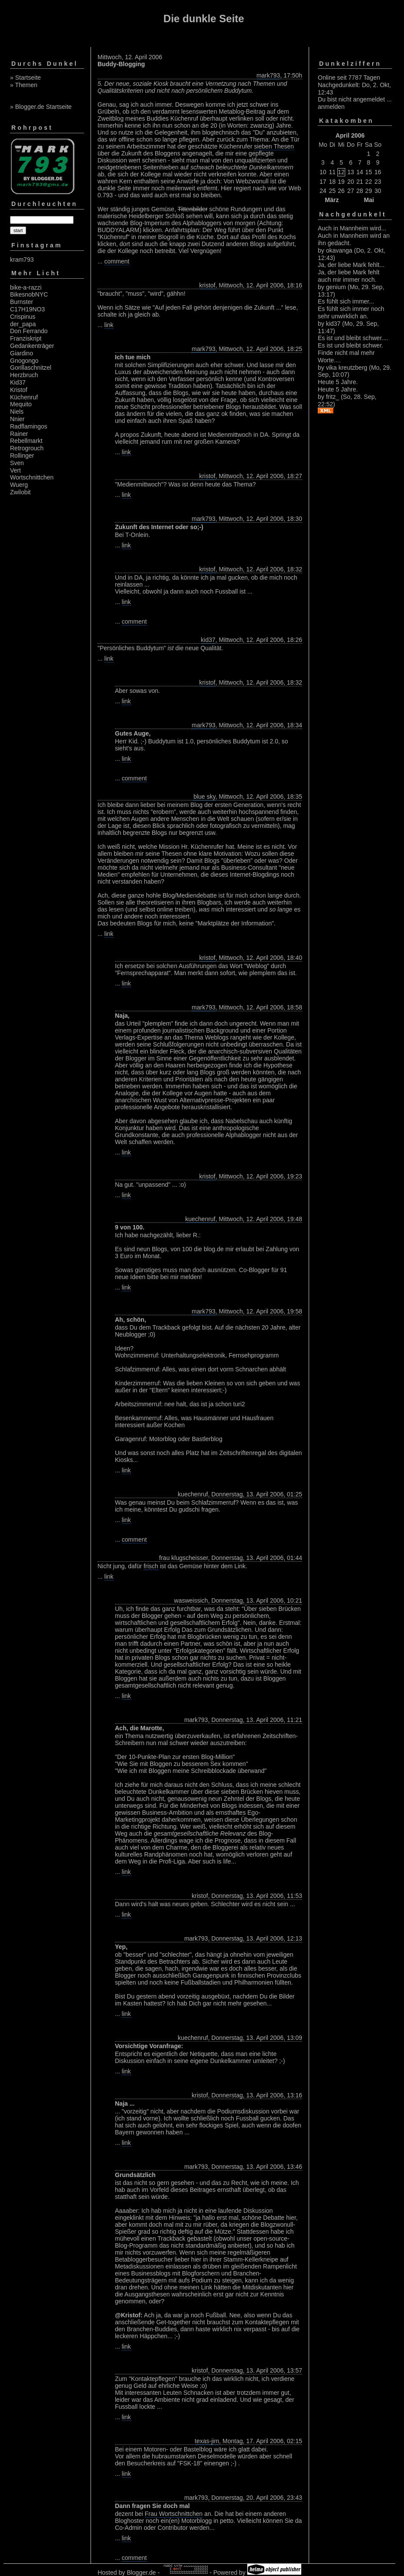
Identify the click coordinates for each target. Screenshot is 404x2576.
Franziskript (25, 338)
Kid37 (18, 382)
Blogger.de (141, 2572)
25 (332, 190)
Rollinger (22, 455)
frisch (151, 1566)
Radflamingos (28, 426)
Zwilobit (20, 492)
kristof (207, 285)
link (109, 324)
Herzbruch (24, 374)
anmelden (331, 106)
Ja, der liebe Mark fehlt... (351, 264)
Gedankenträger (32, 345)
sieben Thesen (274, 146)
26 (341, 190)
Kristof (18, 389)
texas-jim (207, 2441)
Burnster (21, 301)
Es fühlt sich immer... (346, 301)
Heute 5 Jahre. (338, 381)
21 (360, 181)
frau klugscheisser (183, 1557)
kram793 (22, 259)
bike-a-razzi (25, 287)
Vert (15, 470)
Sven (17, 462)
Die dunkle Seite (203, 18)
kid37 (208, 639)
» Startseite (25, 77)
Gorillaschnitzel (30, 367)
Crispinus (22, 316)
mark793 (268, 75)
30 (377, 190)
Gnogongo (24, 360)
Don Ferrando (28, 330)
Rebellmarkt (26, 440)
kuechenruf (200, 1218)
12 (341, 172)
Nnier (17, 418)
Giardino (21, 353)
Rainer (19, 433)
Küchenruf (24, 397)
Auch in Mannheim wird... (352, 228)
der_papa (23, 324)
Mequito (21, 404)
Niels (17, 411)
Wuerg (19, 484)
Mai (369, 199)
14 (360, 172)
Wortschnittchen (32, 477)
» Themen (23, 84)
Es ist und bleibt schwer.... (353, 337)
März (332, 199)
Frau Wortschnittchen (174, 2513)
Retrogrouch (27, 448)
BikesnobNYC (29, 294)
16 (377, 172)
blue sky (204, 796)
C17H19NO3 (27, 309)
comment (117, 261)
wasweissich (191, 1600)
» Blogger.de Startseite (41, 106)
